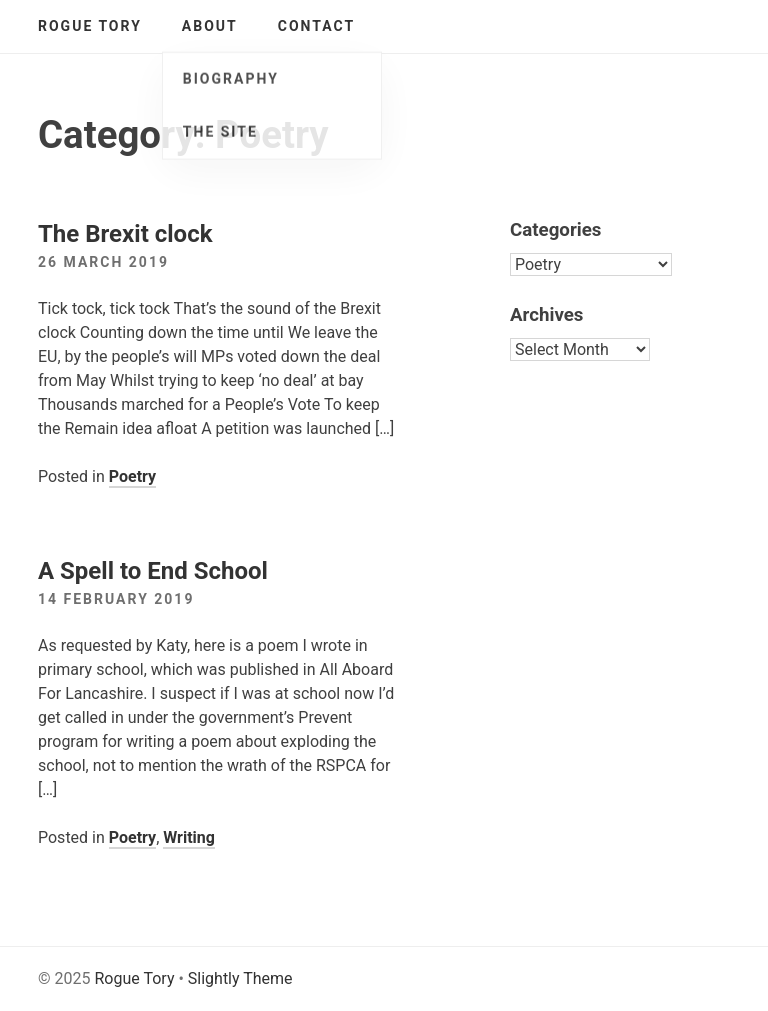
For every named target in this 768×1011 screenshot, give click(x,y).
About (210, 26)
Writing (189, 837)
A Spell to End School (153, 571)
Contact (316, 26)
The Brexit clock (125, 234)
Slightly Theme (240, 978)
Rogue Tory (90, 26)
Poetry (132, 476)
